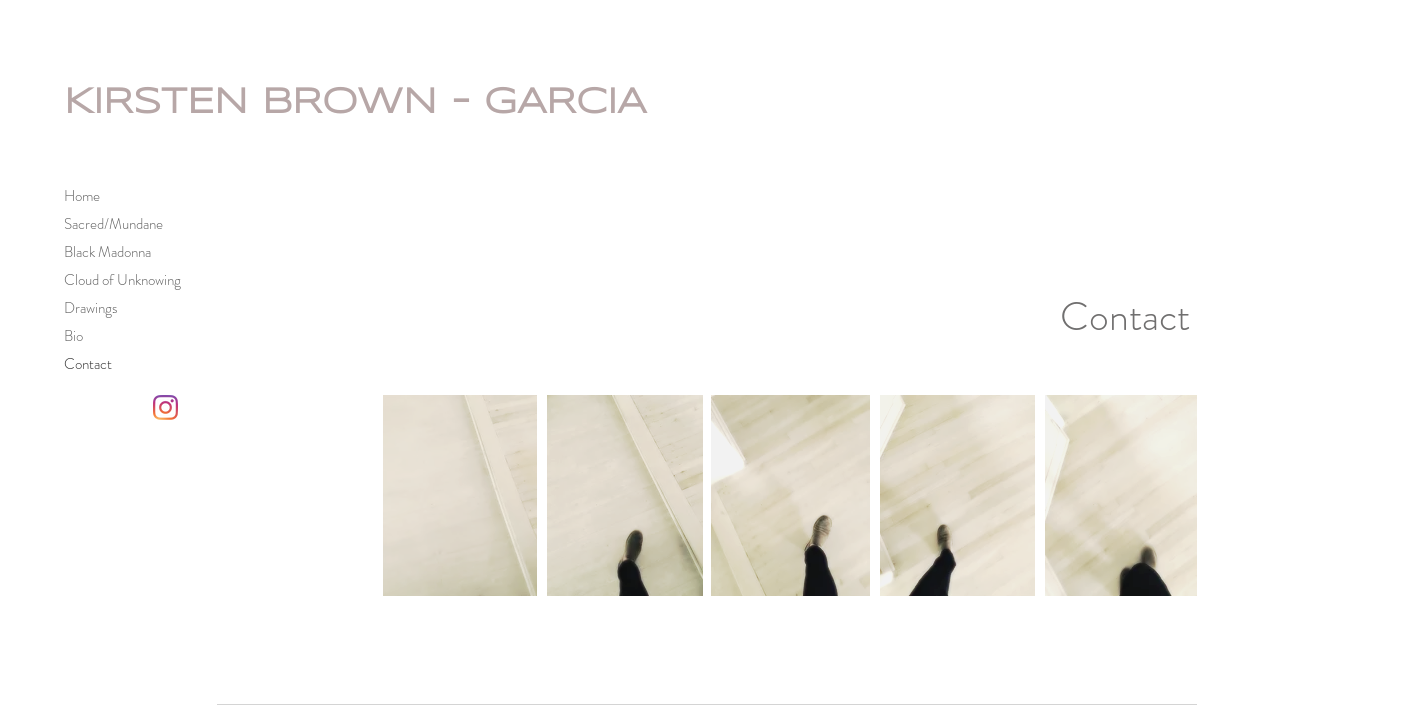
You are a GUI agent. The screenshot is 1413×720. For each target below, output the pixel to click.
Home (82, 196)
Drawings (91, 308)
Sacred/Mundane (113, 224)
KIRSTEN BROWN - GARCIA (355, 103)
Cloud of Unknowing (122, 280)
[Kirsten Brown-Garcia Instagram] (165, 407)
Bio (73, 336)
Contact (88, 364)
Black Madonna (107, 252)
